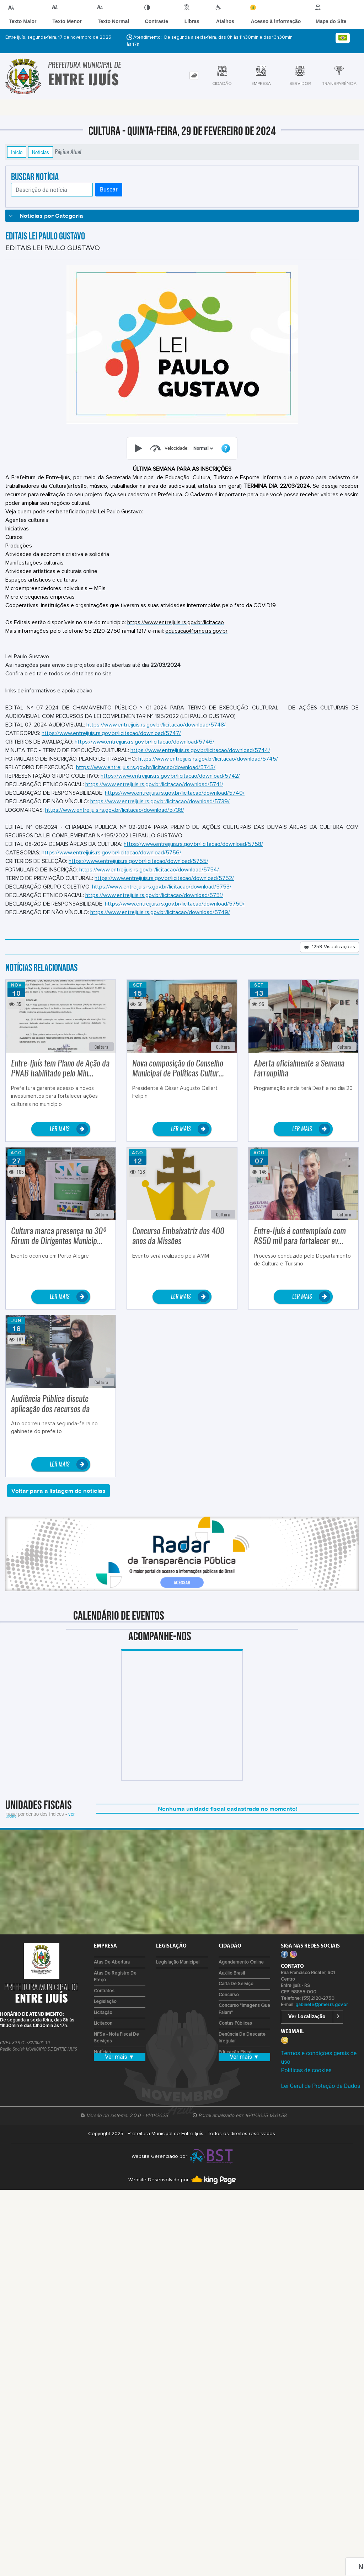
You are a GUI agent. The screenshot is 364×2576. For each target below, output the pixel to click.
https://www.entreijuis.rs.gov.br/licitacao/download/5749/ (160, 920)
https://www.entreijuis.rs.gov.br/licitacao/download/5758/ (193, 851)
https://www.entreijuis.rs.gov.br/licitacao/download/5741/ (154, 792)
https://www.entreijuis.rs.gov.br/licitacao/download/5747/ (111, 741)
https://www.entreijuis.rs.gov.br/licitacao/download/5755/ (138, 868)
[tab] (193, 83)
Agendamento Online (241, 1969)
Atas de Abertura (112, 1969)
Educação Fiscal (235, 2059)
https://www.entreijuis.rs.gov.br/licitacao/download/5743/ (145, 775)
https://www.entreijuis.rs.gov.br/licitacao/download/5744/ (200, 758)
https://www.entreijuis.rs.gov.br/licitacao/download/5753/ (161, 894)
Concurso (229, 2002)
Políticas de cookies (306, 2077)
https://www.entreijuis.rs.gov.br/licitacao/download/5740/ (175, 800)
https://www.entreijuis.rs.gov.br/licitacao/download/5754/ (149, 877)
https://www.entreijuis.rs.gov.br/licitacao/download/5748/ (156, 732)
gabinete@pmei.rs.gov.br (321, 2012)
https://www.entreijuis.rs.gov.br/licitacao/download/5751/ (154, 903)
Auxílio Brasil (232, 1980)
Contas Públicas (235, 2031)
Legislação (105, 2009)
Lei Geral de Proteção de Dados (320, 2093)
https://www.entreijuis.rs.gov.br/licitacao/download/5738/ (114, 817)
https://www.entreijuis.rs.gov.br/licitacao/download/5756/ (111, 860)
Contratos (104, 1998)
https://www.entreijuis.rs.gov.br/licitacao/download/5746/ (144, 749)
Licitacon (103, 2031)
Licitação (103, 2020)
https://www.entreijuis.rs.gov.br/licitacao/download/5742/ (170, 783)
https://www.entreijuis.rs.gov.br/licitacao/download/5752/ (164, 886)
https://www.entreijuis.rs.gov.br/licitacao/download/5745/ (208, 766)
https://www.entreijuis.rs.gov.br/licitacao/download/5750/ (175, 911)
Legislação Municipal (177, 1969)
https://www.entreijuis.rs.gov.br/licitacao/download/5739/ (160, 809)
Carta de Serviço (236, 1991)
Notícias (40, 159)
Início (16, 159)
